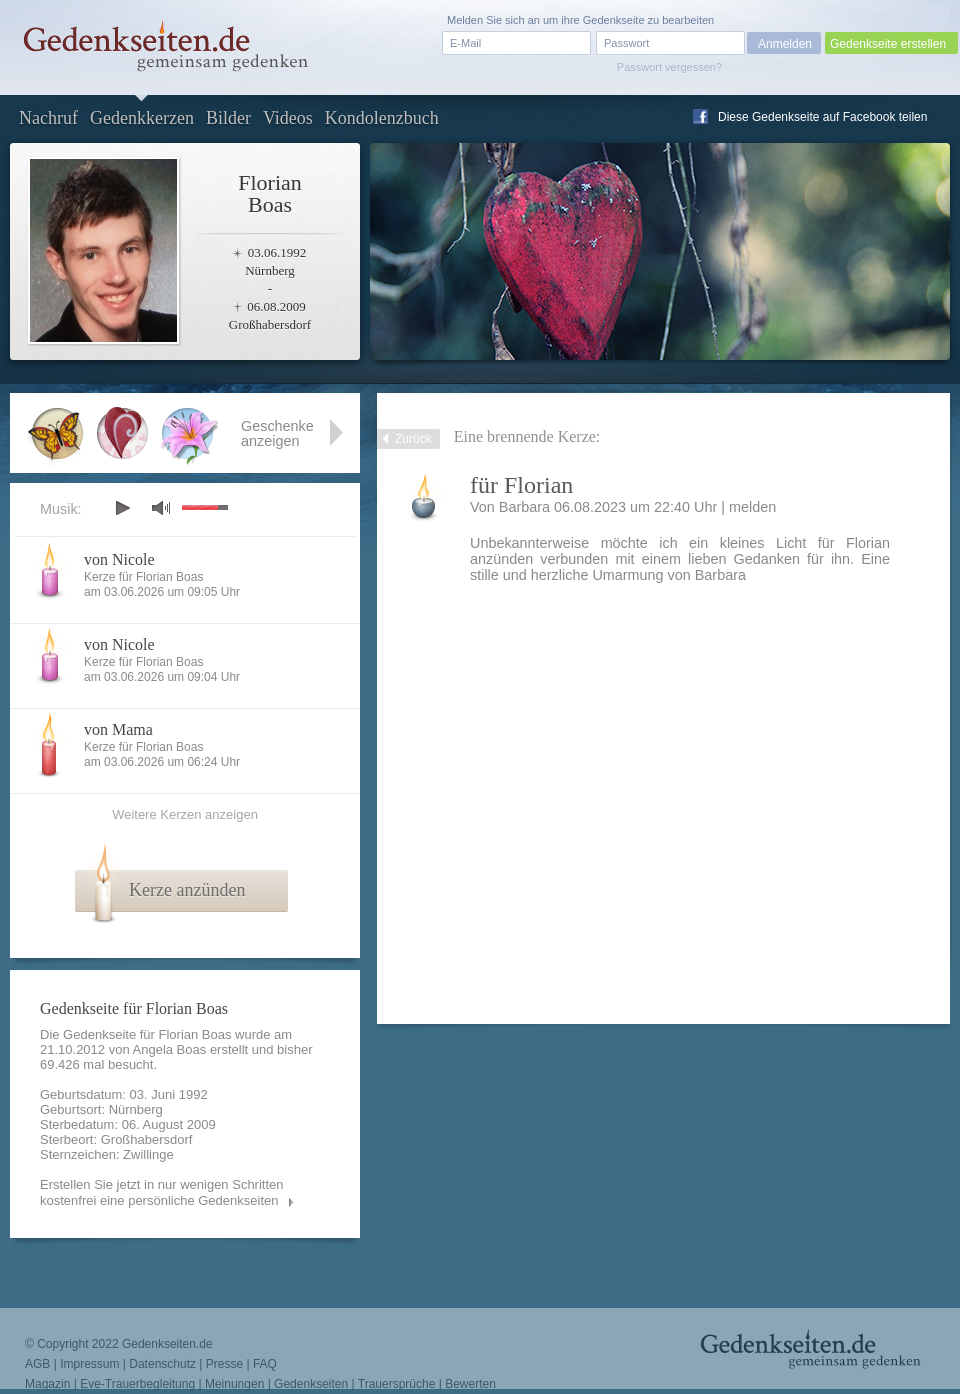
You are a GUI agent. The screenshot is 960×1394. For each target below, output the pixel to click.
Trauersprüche (397, 1384)
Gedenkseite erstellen (888, 44)
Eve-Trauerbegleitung (137, 1384)
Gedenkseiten (311, 1384)
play (122, 508)
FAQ (265, 1364)
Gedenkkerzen (142, 118)
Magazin (47, 1384)
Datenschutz (162, 1364)
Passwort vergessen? (669, 67)
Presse (224, 1364)
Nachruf (48, 118)
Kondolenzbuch (382, 118)
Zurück (413, 439)
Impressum (89, 1364)
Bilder (228, 118)
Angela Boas (170, 1049)
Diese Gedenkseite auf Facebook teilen (822, 117)
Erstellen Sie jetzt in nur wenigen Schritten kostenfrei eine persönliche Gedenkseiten (162, 1192)
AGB (37, 1364)
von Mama (118, 729)
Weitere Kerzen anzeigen (185, 814)
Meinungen (234, 1384)
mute (161, 507)
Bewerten (470, 1384)
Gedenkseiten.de (167, 1344)
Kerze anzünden (187, 890)
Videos (288, 118)
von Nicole (119, 559)
